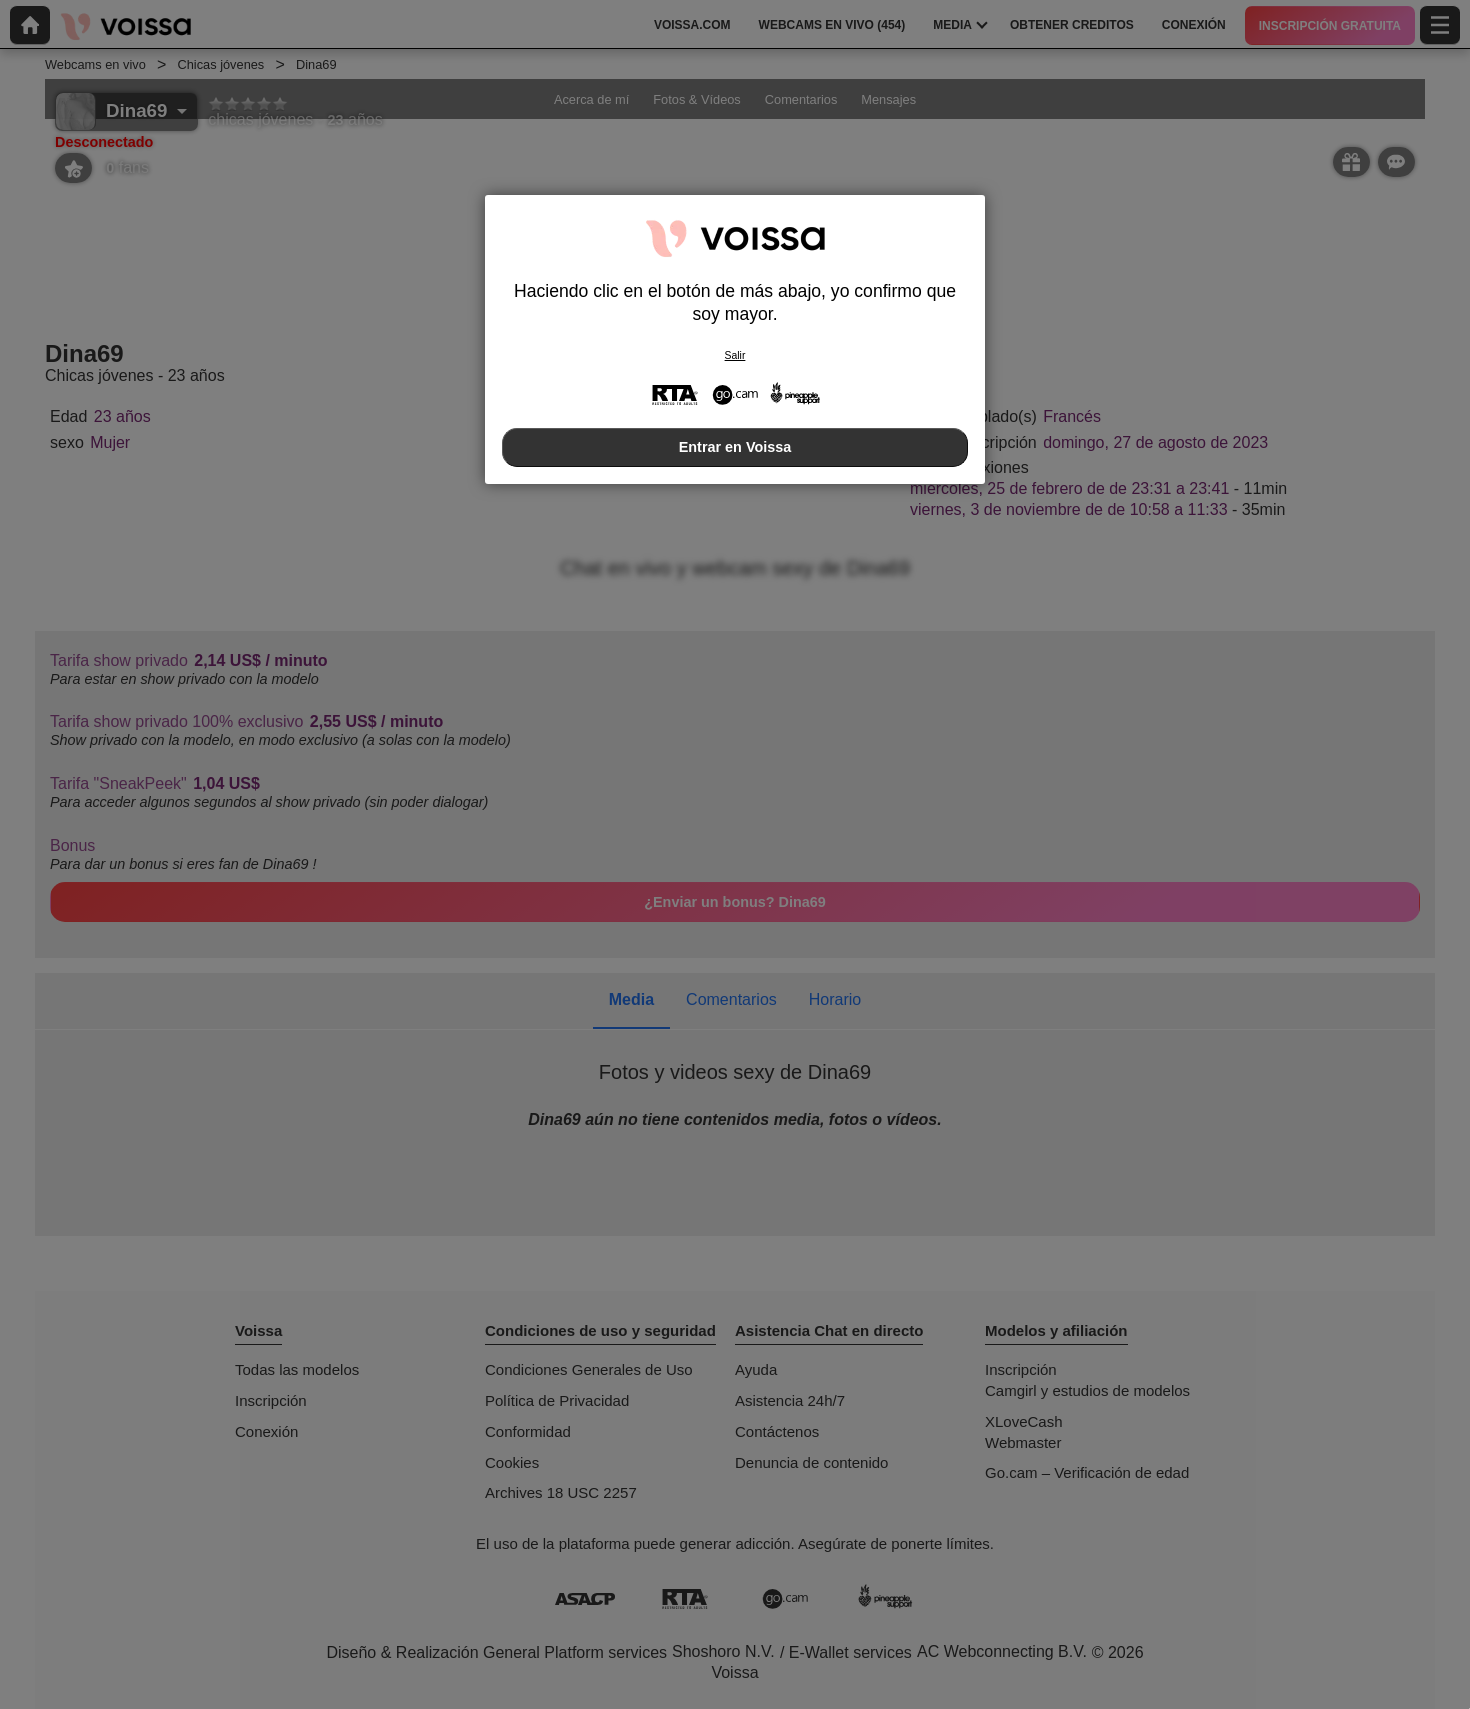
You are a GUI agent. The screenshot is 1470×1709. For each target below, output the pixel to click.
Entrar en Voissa (735, 447)
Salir (735, 355)
